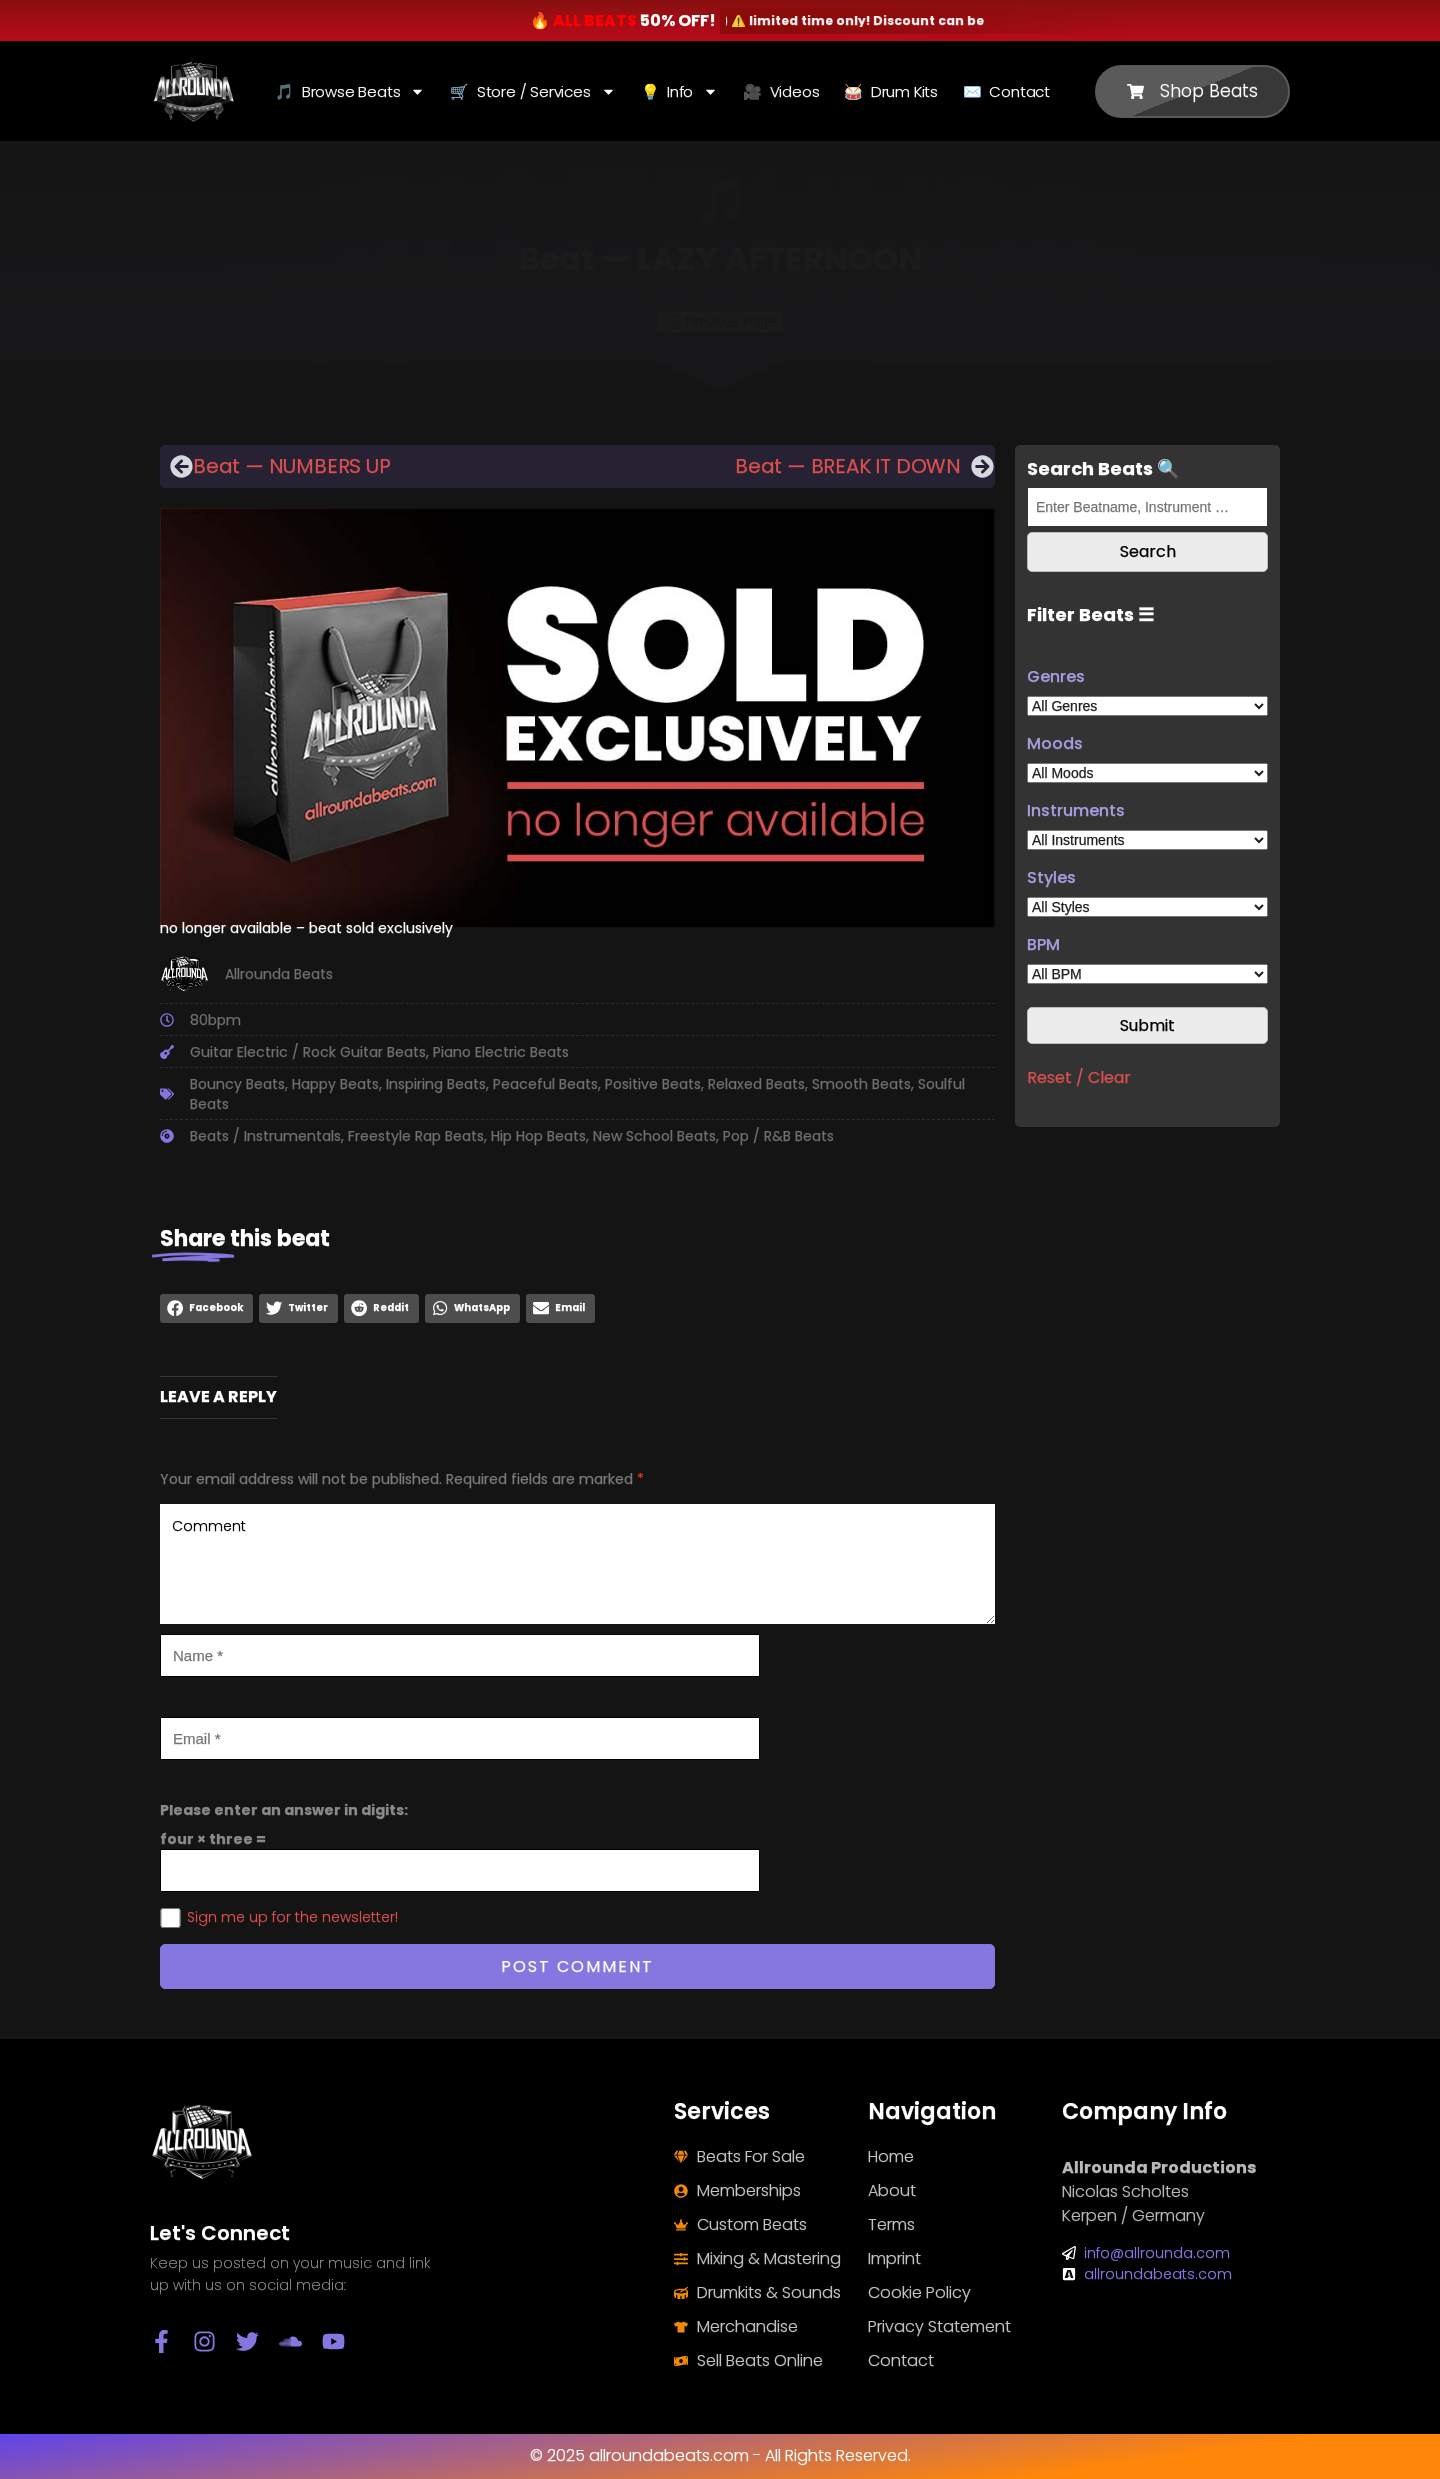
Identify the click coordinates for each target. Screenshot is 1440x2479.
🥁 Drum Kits (891, 91)
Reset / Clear (1079, 1077)
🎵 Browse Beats (350, 91)
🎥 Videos (781, 91)
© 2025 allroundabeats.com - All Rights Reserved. (720, 2455)
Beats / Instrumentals (265, 1136)
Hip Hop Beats (538, 1136)
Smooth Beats (861, 1084)
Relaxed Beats (756, 1084)
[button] (206, 1308)
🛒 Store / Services (532, 91)
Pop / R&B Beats (778, 1136)
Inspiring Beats (436, 1084)
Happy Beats (335, 1084)
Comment (577, 1564)
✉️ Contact (1006, 91)
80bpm (215, 1020)
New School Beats (654, 1136)
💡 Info (680, 91)
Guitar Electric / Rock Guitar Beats (308, 1052)
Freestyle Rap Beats (416, 1136)
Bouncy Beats (237, 1084)
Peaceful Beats (545, 1084)
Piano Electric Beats (501, 1052)
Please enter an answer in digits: (284, 1810)
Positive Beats (653, 1084)
